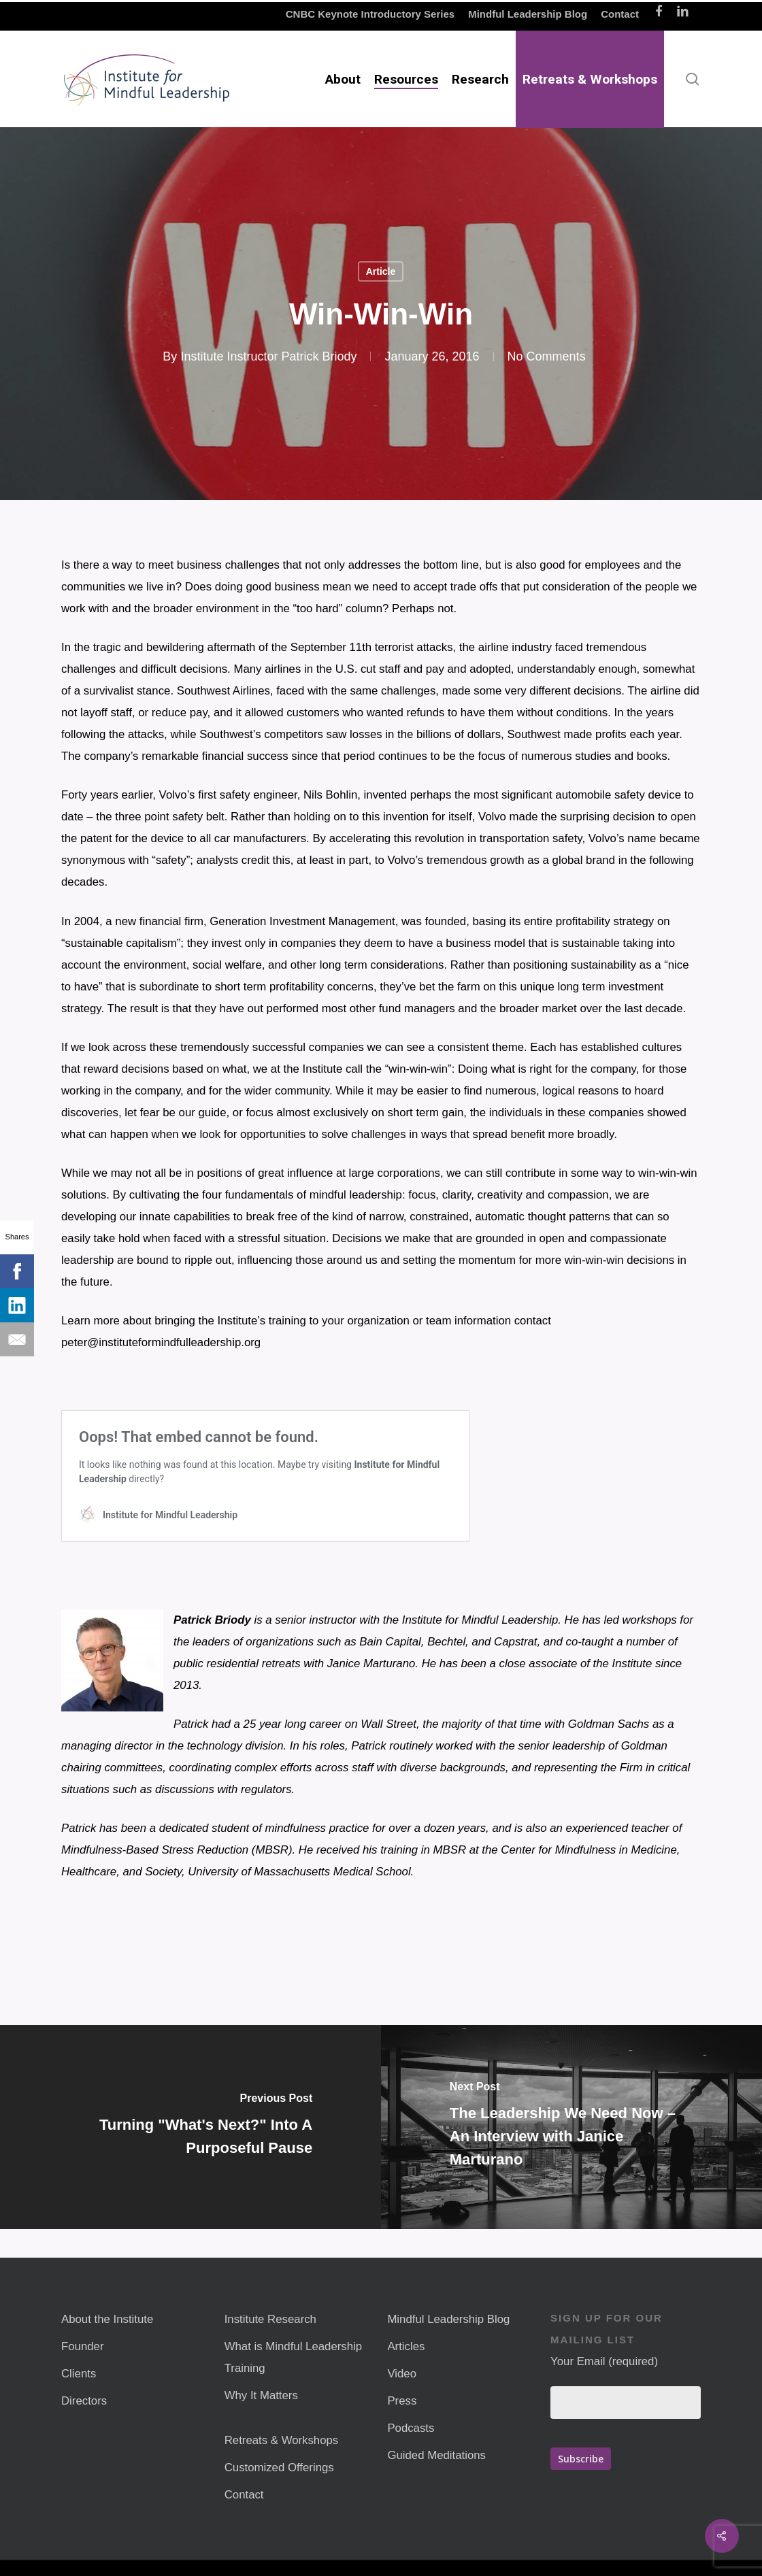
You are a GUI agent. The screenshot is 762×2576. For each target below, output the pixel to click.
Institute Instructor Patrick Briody (268, 356)
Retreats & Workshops (282, 2440)
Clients (78, 2373)
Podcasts (410, 2428)
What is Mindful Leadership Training (293, 2357)
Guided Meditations (436, 2455)
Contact (244, 2494)
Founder (82, 2346)
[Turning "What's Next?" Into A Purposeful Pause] (190, 2127)
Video (401, 2373)
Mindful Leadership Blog (448, 2319)
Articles (406, 2346)
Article (381, 271)
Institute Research (270, 2319)
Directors (84, 2400)
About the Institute (107, 2319)
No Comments (547, 356)
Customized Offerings (279, 2467)
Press (401, 2400)
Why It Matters (261, 2395)
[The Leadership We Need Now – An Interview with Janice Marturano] (571, 2127)
